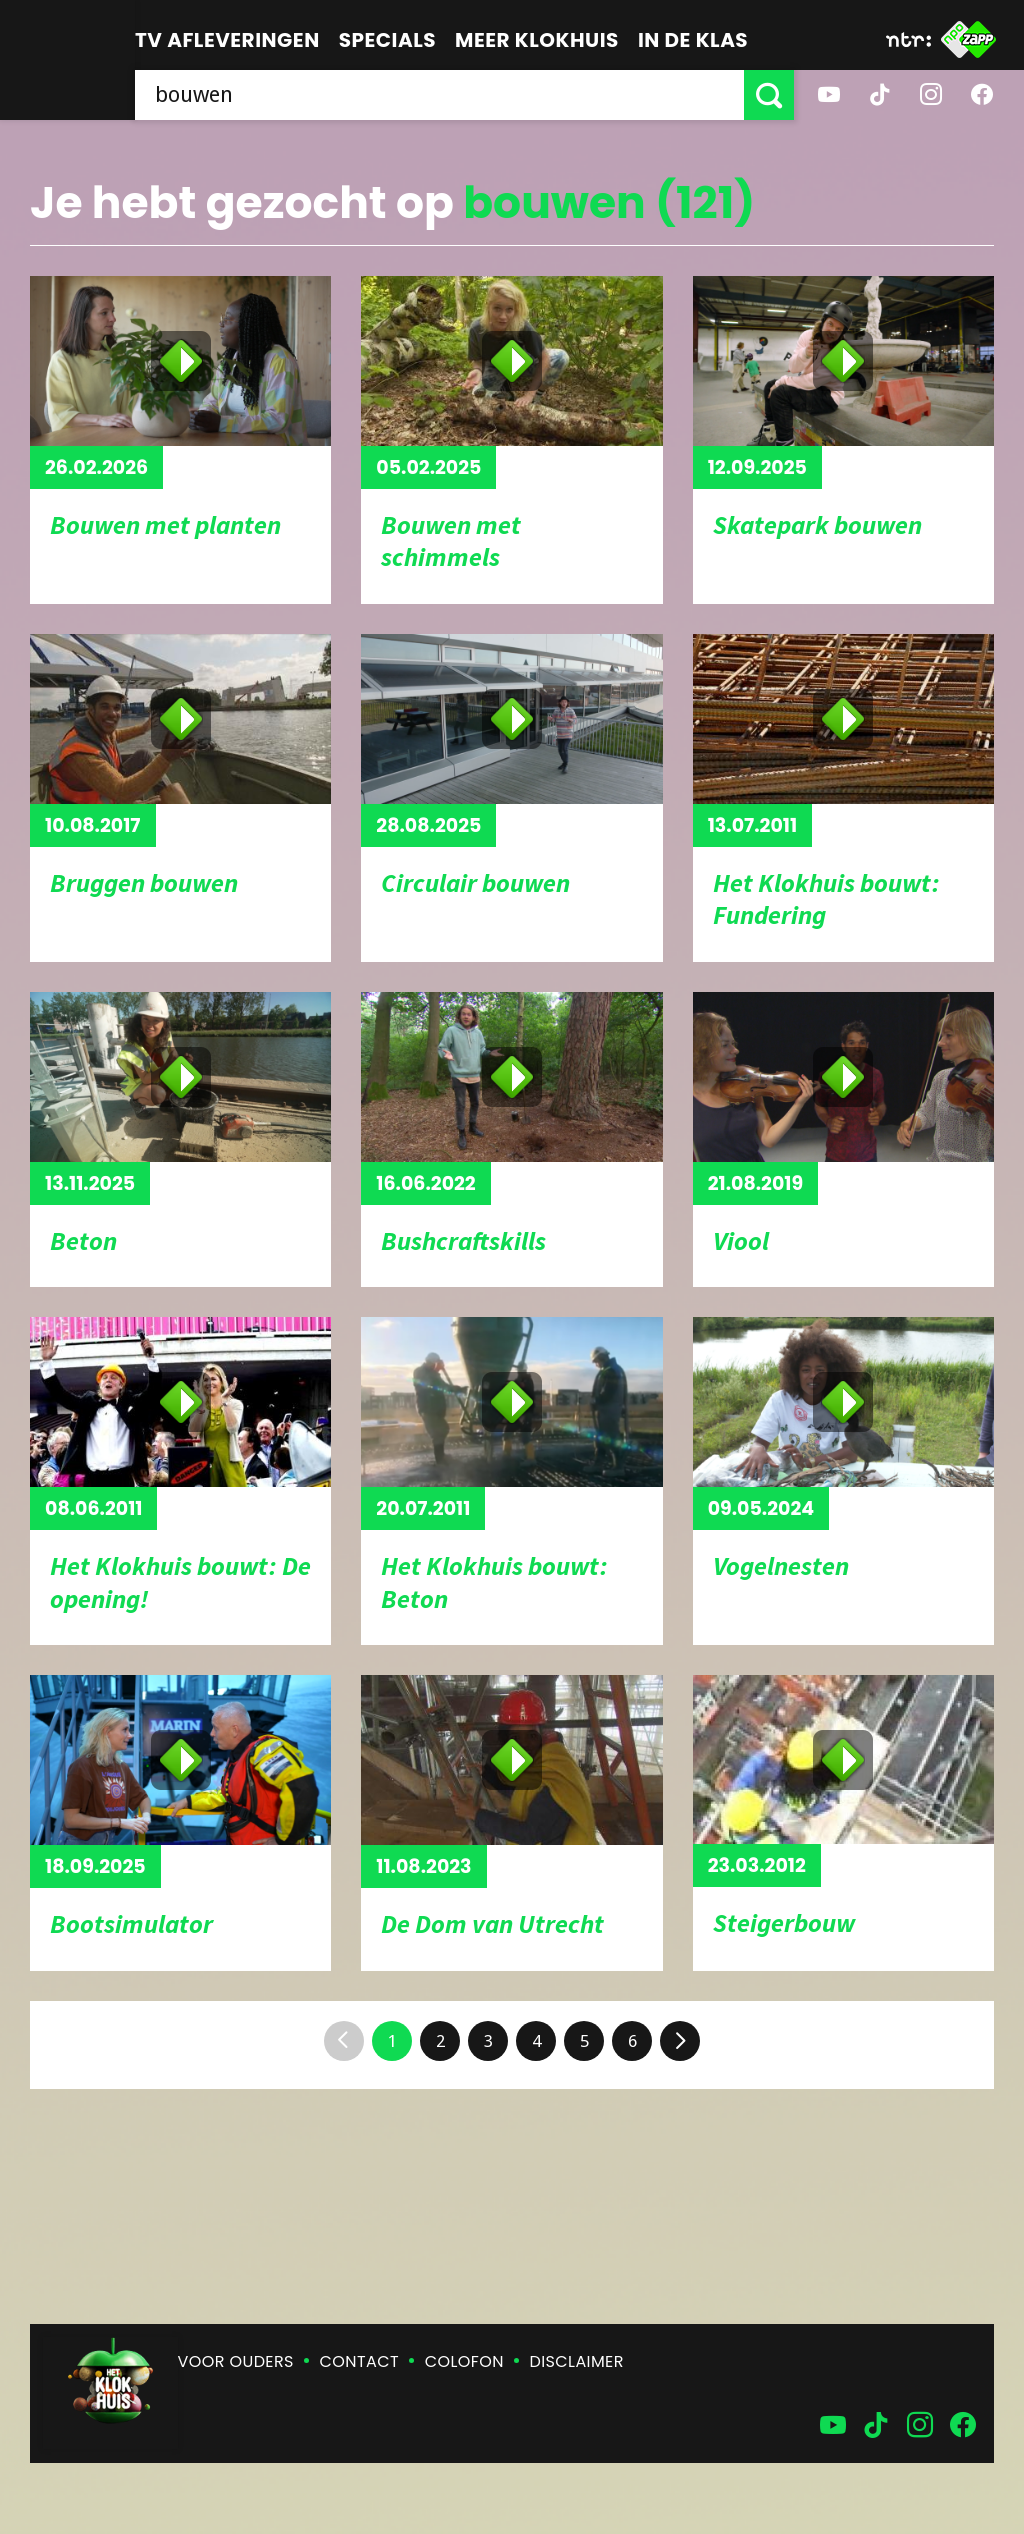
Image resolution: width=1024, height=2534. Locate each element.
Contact (359, 2361)
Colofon (464, 2361)
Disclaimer (577, 2361)
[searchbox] (439, 95)
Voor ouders (236, 2361)
